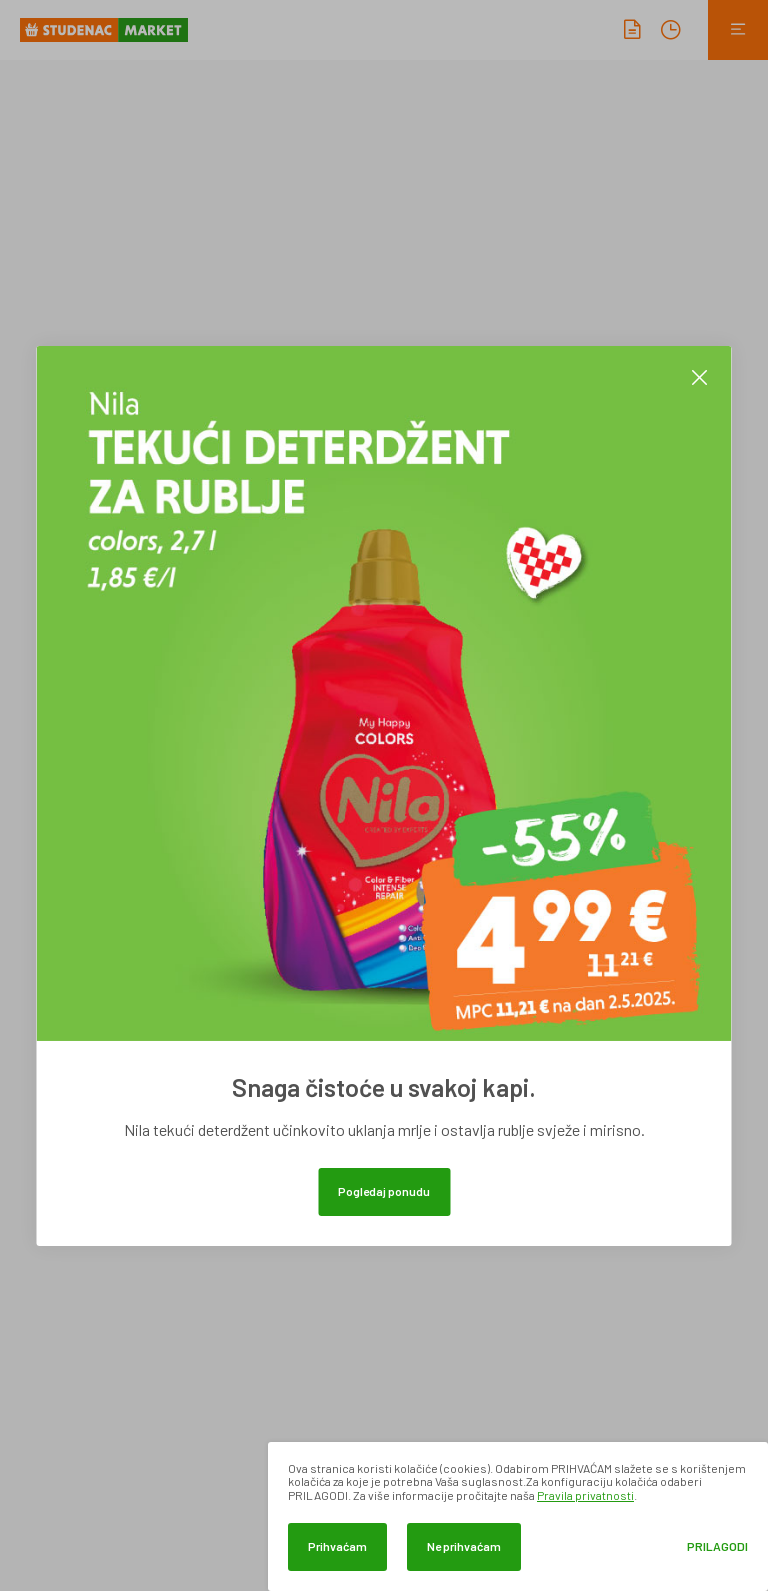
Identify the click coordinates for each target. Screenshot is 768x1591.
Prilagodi (717, 1546)
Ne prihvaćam (464, 1546)
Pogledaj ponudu (384, 1191)
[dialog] (518, 1516)
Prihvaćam (337, 1546)
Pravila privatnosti (585, 1495)
